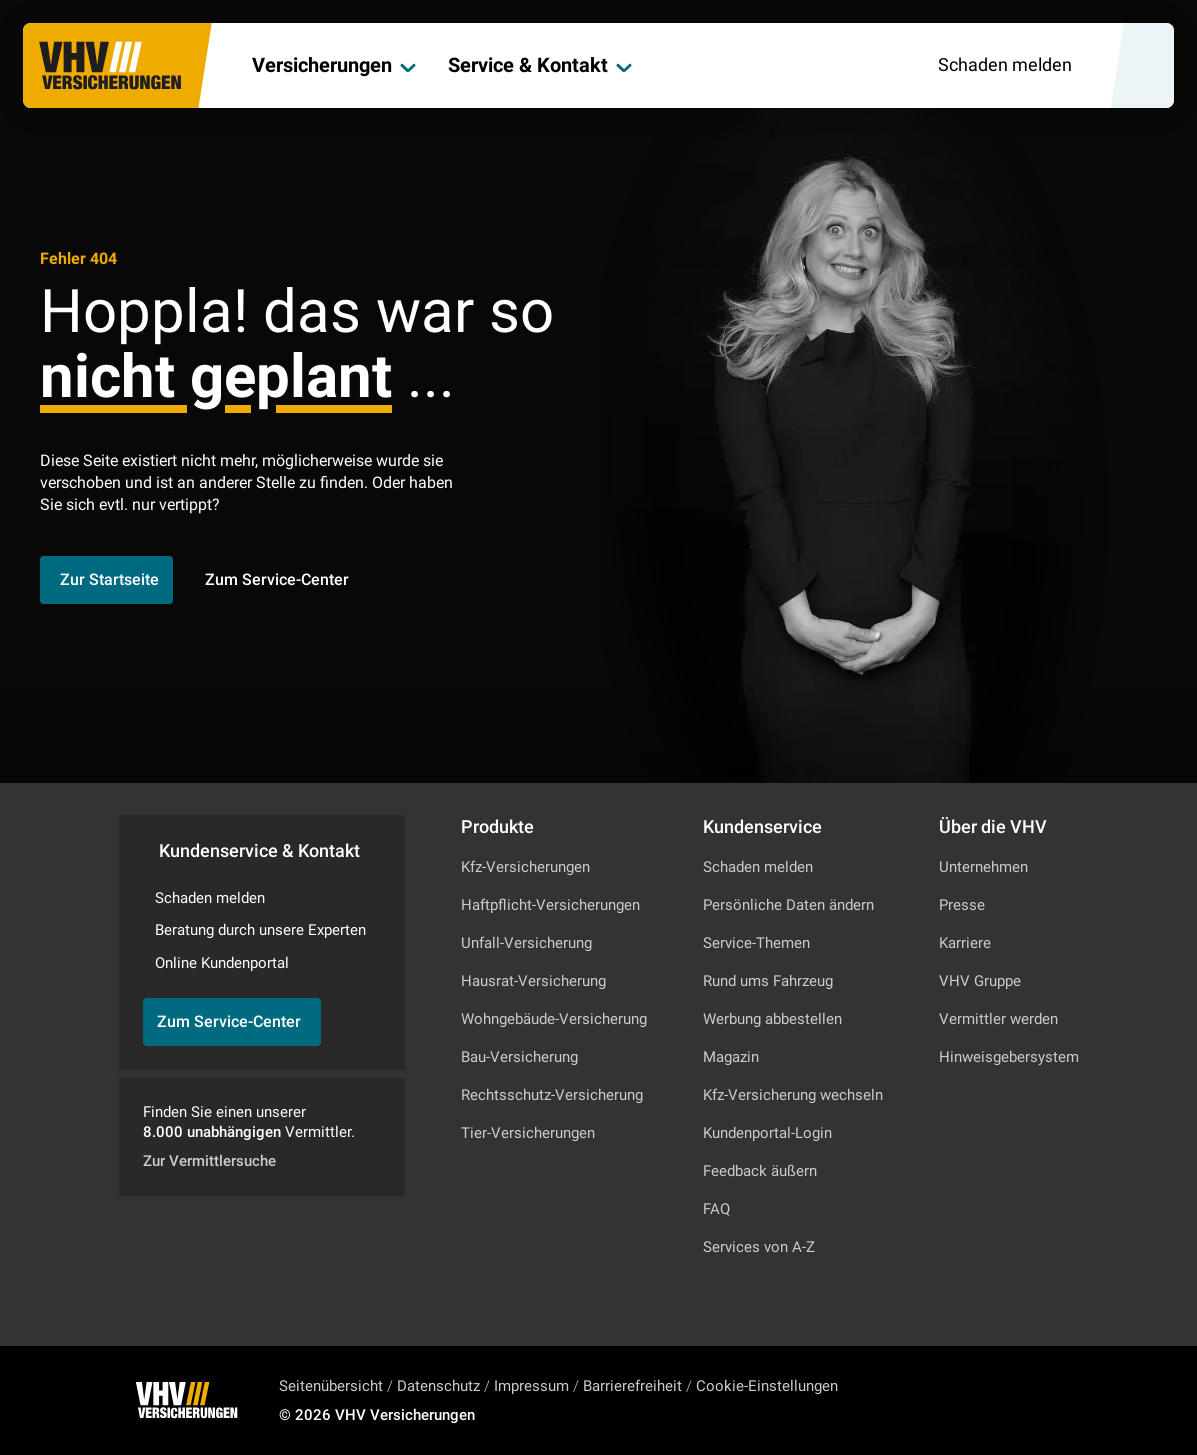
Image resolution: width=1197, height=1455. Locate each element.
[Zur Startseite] (111, 66)
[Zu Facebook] (1042, 1400)
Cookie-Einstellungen (767, 1386)
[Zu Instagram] (988, 1400)
